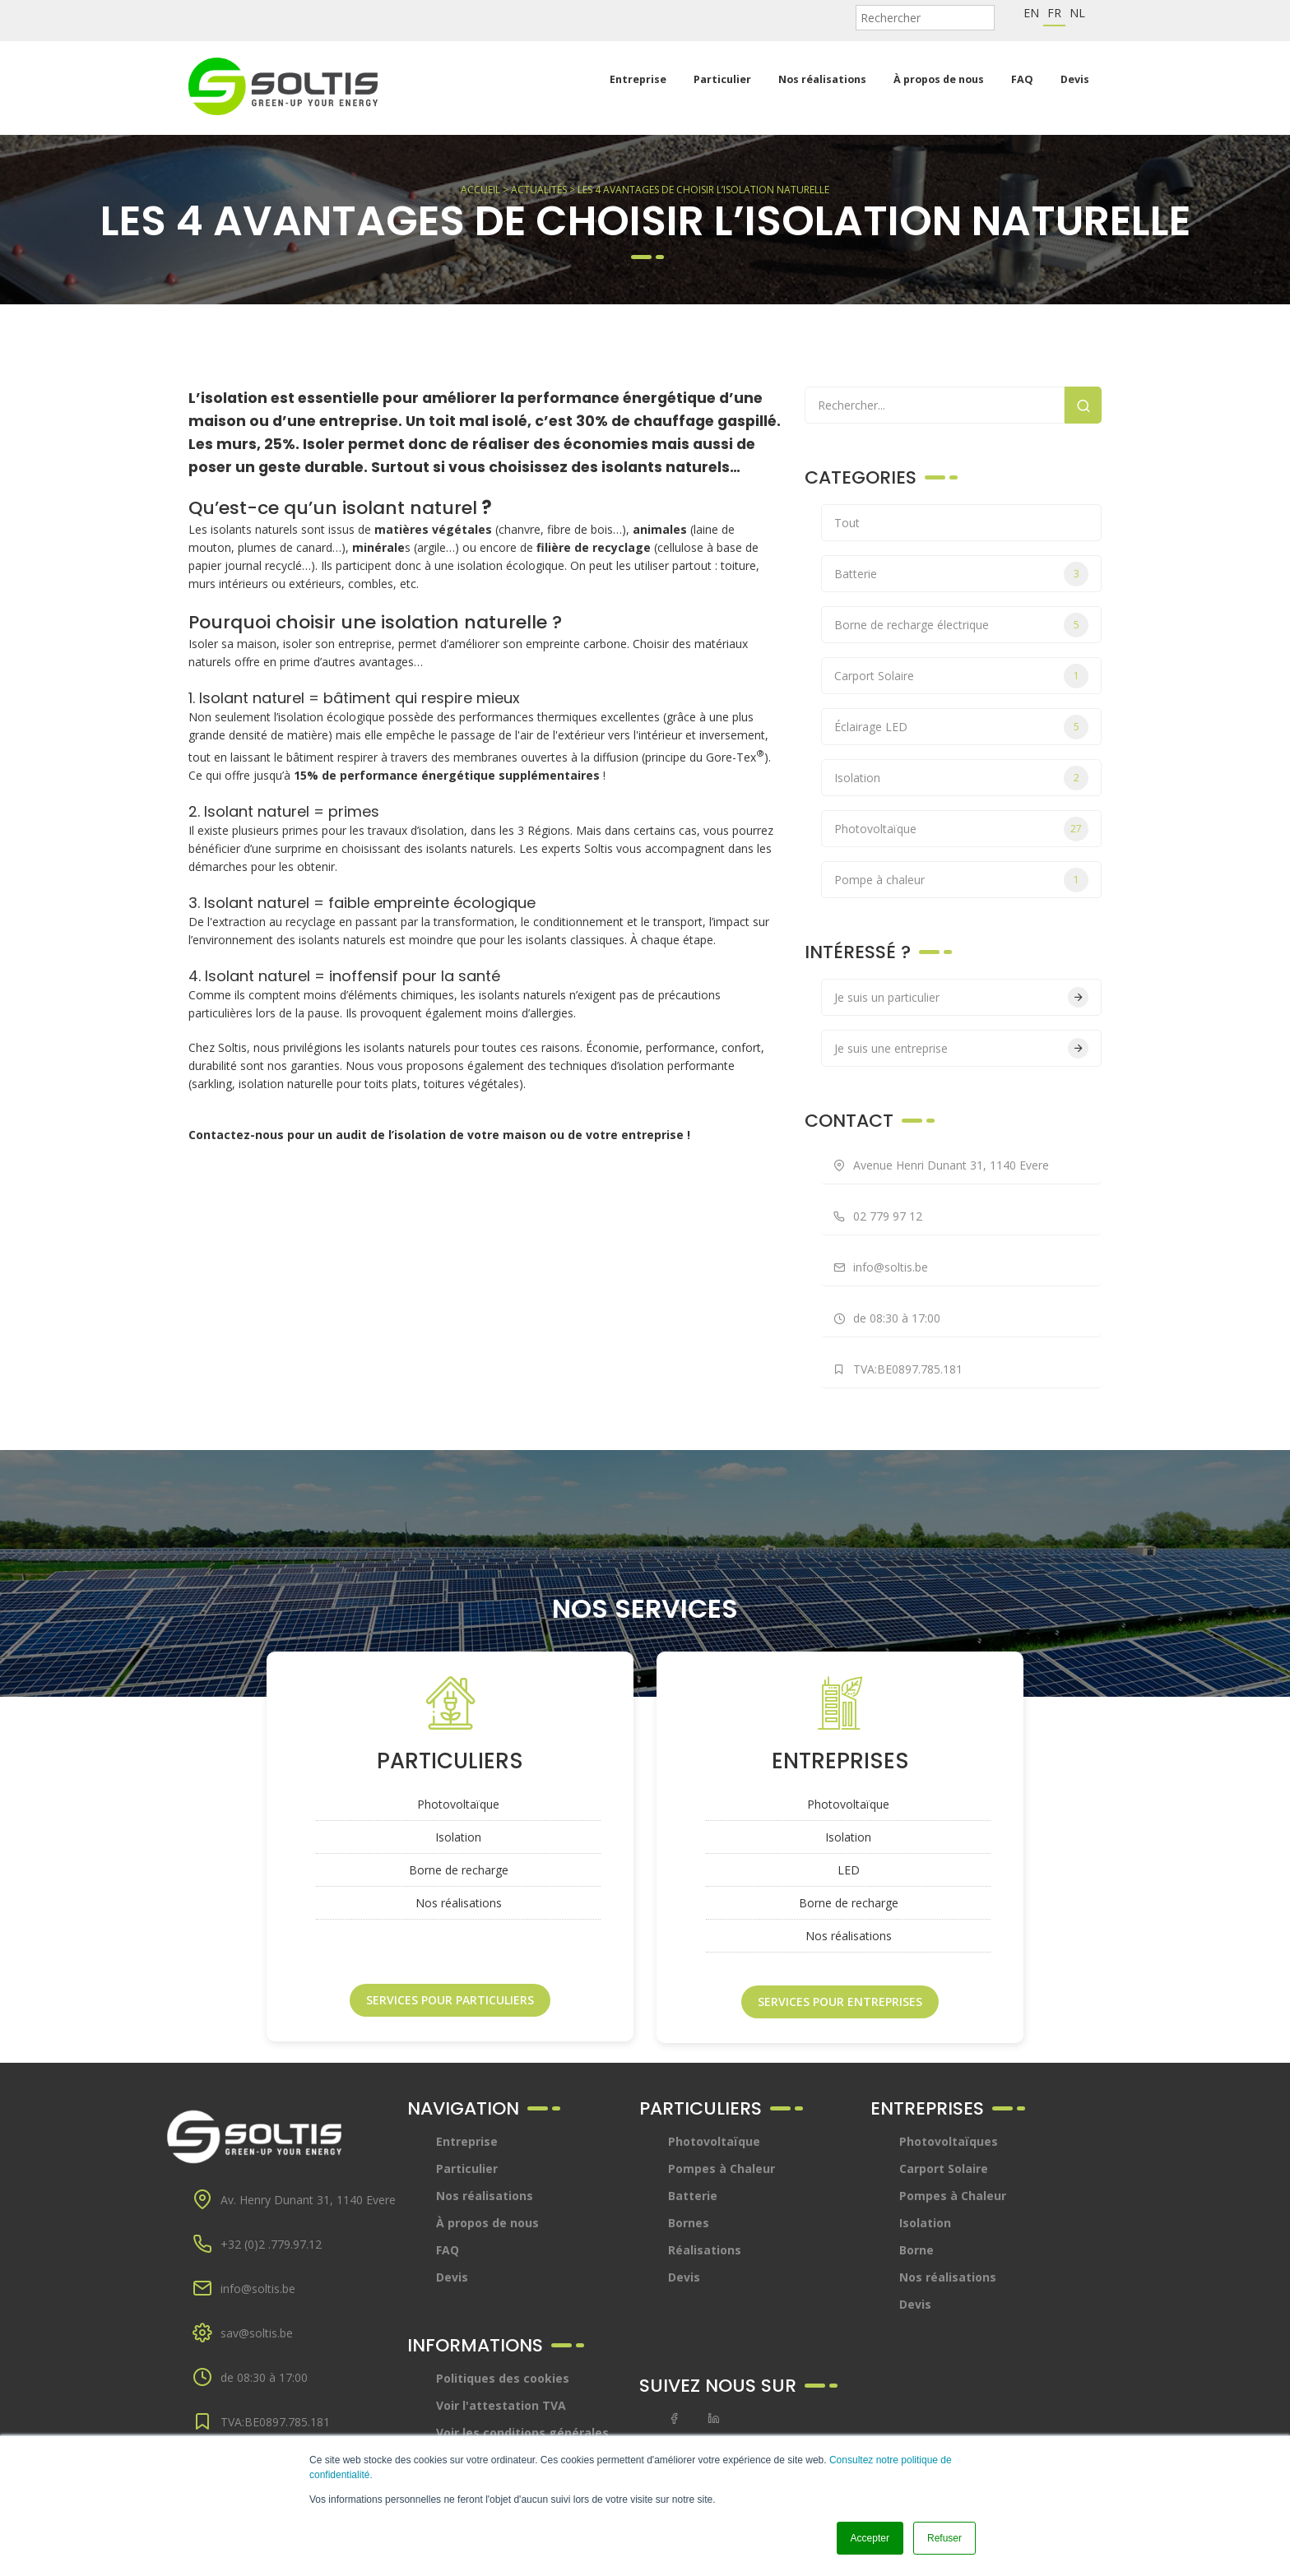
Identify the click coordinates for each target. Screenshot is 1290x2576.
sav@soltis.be (256, 2333)
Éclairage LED (870, 726)
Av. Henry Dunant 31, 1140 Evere (308, 2200)
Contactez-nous (236, 1134)
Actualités (539, 190)
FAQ (1022, 79)
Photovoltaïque (875, 828)
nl (1077, 13)
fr (1054, 13)
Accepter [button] (870, 2538)
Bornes (688, 2223)
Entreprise (638, 79)
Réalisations (704, 2250)
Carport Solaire (874, 675)
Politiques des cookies (502, 2378)
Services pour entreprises (840, 2001)
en (1031, 13)
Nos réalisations (822, 79)
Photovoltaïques (948, 2141)
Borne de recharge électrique (911, 624)
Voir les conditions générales (522, 2432)
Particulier (722, 79)
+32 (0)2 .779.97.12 (271, 2244)
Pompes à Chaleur (721, 2168)
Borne (916, 2250)
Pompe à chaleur (879, 879)
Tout (847, 522)
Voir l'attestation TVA (501, 2405)
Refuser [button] (944, 2538)
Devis (1074, 79)
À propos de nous (938, 79)
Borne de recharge (458, 1870)
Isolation (857, 777)
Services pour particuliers (450, 2000)
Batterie (855, 573)
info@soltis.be (257, 2288)
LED (849, 1870)
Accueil (480, 190)
